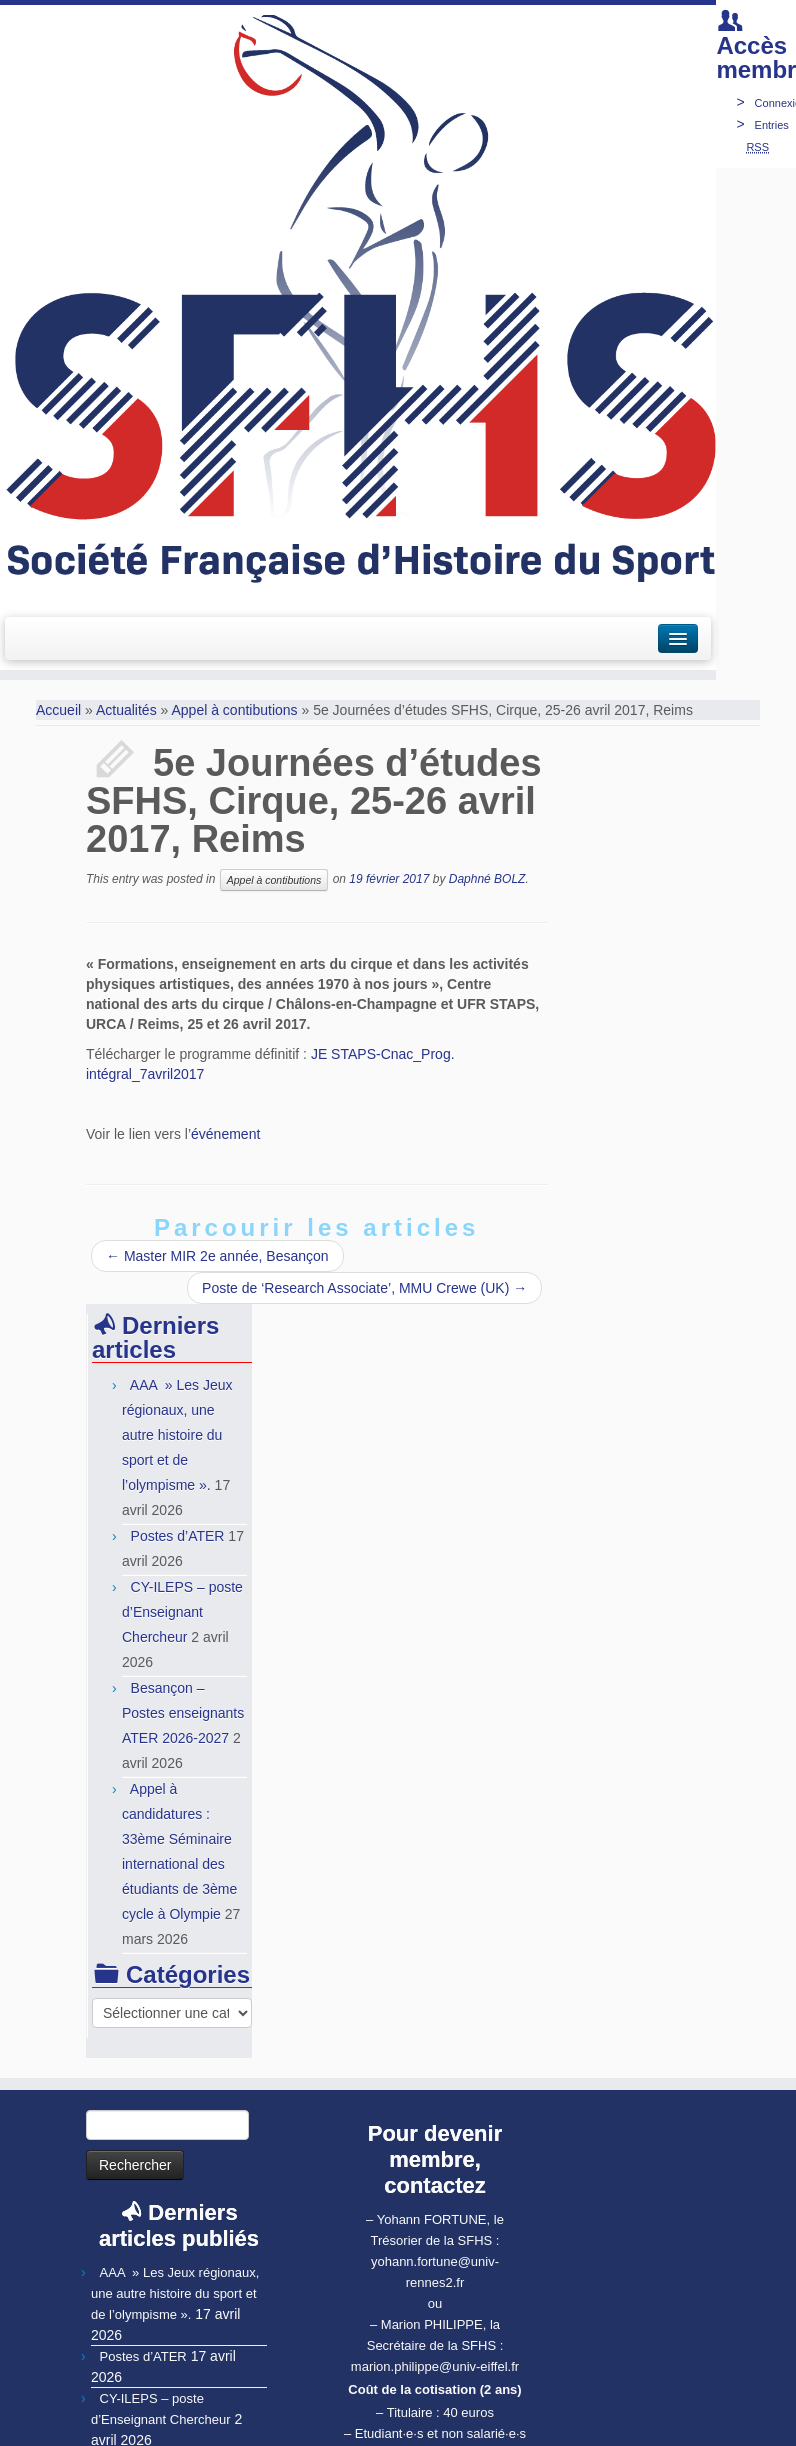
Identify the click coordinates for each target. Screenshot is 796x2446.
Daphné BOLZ (487, 879)
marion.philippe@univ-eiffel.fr (435, 2341)
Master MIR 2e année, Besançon (217, 1256)
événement (225, 1134)
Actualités (126, 710)
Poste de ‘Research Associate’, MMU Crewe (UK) (364, 1288)
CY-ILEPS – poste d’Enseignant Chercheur (182, 1587)
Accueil (58, 710)
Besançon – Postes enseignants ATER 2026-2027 (186, 1688)
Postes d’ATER (178, 1511)
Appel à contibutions (234, 710)
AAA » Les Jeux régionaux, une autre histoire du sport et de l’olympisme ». (175, 2268)
